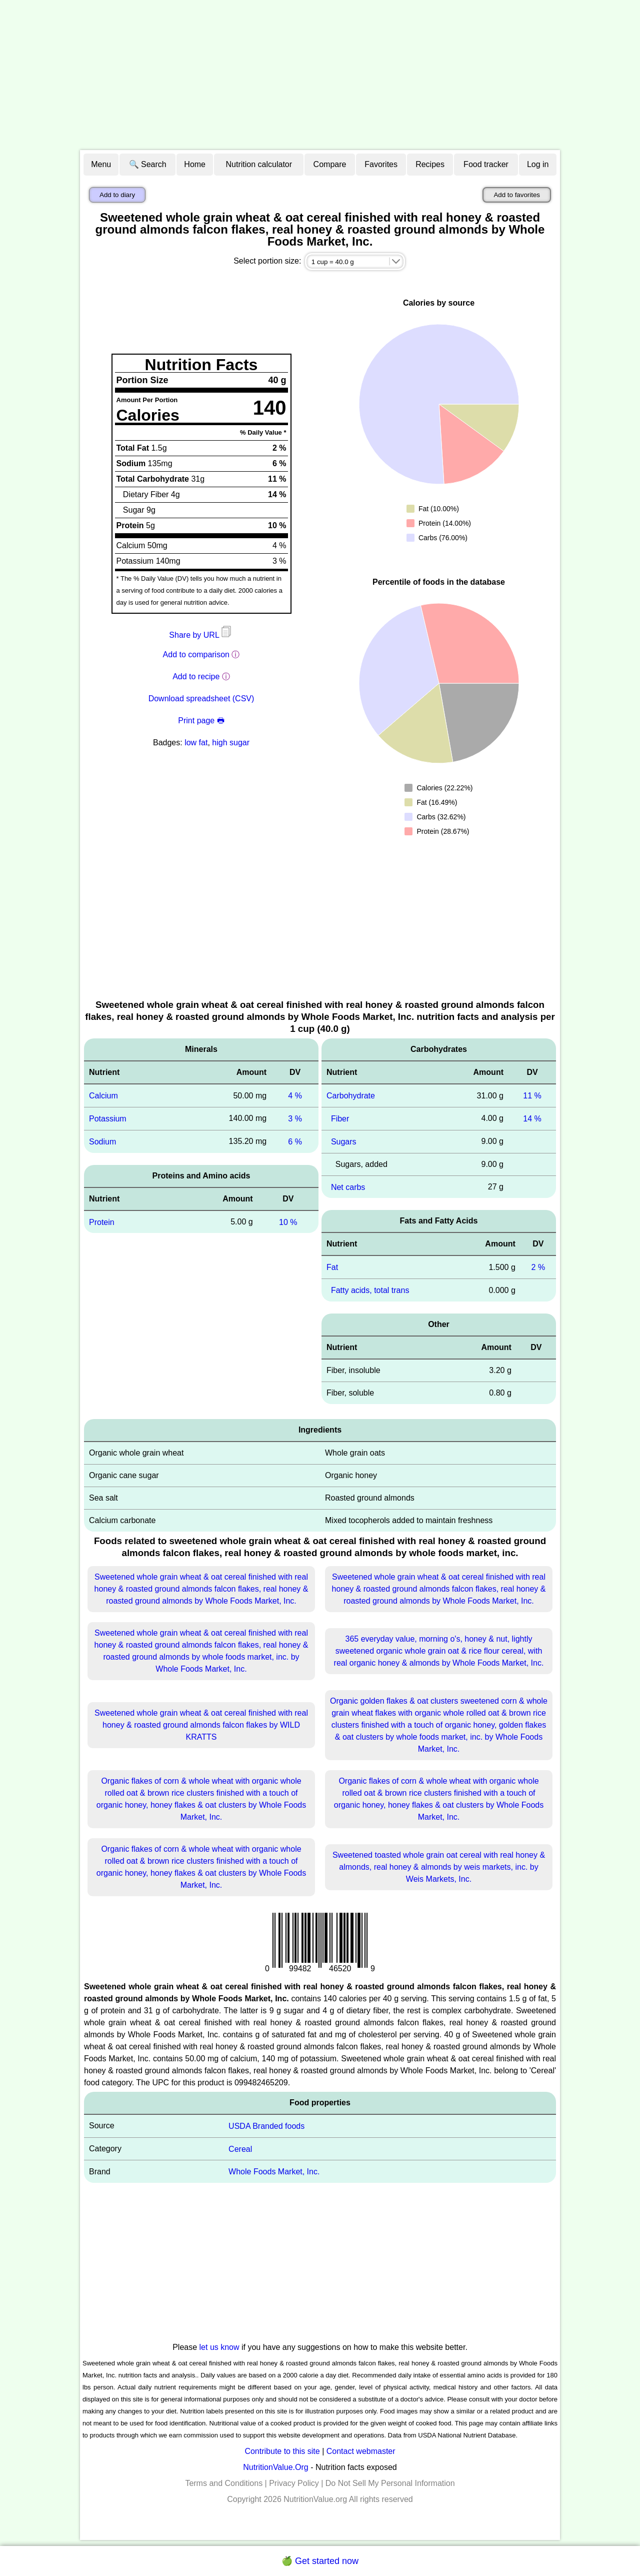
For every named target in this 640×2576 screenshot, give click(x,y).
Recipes (430, 164)
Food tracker (486, 164)
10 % (288, 1221)
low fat (196, 742)
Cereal (240, 2148)
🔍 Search (147, 164)
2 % (539, 1267)
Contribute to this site (282, 2451)
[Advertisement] (320, 75)
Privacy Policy (294, 2483)
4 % (295, 1095)
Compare (330, 164)
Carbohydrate (350, 1095)
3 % (295, 1118)
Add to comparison (196, 654)
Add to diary (117, 195)
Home (195, 164)
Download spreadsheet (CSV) (201, 698)
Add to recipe (196, 676)
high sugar (231, 742)
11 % (532, 1095)
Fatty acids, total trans (370, 1290)
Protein (101, 1221)
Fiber (340, 1118)
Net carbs (348, 1186)
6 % (295, 1141)
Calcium (103, 1095)
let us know (220, 2347)
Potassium (107, 1118)
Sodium (102, 1141)
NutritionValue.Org (275, 2467)
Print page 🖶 (201, 720)
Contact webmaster (361, 2451)
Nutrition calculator (259, 164)
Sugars (343, 1141)
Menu (101, 164)
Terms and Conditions (223, 2483)
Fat (332, 1267)
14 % (532, 1118)
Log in (538, 164)
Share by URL (201, 635)
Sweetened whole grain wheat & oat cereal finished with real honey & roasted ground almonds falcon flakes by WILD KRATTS (201, 1725)
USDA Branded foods (266, 2126)
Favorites (381, 164)
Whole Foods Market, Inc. (274, 2171)
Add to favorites (517, 195)
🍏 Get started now (320, 2561)
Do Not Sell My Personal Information (390, 2483)
